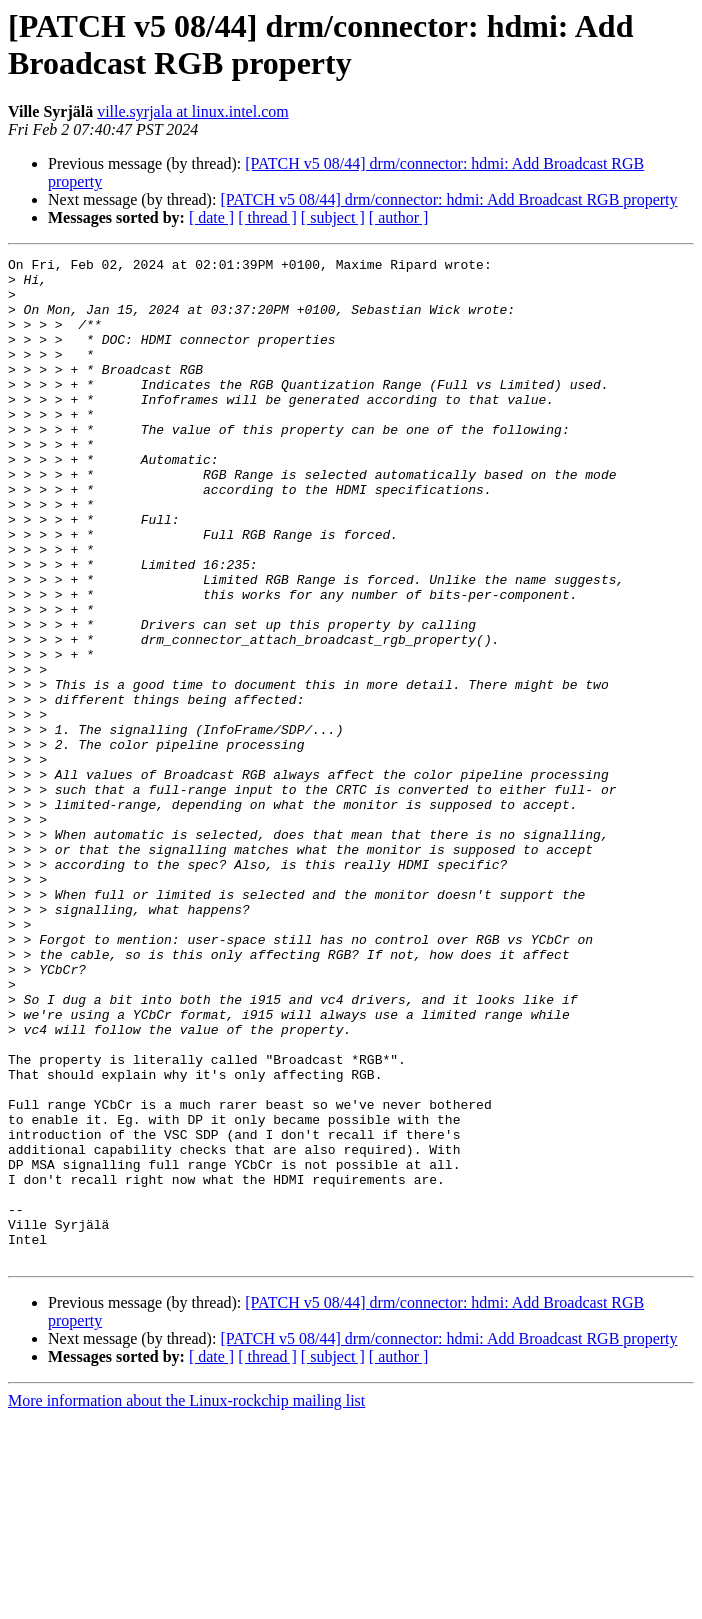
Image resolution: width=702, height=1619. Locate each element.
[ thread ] (267, 217)
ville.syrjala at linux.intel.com (193, 111)
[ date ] (211, 217)
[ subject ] (333, 217)
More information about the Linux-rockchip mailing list (186, 1601)
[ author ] (399, 217)
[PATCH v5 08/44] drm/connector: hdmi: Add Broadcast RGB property (448, 199)
